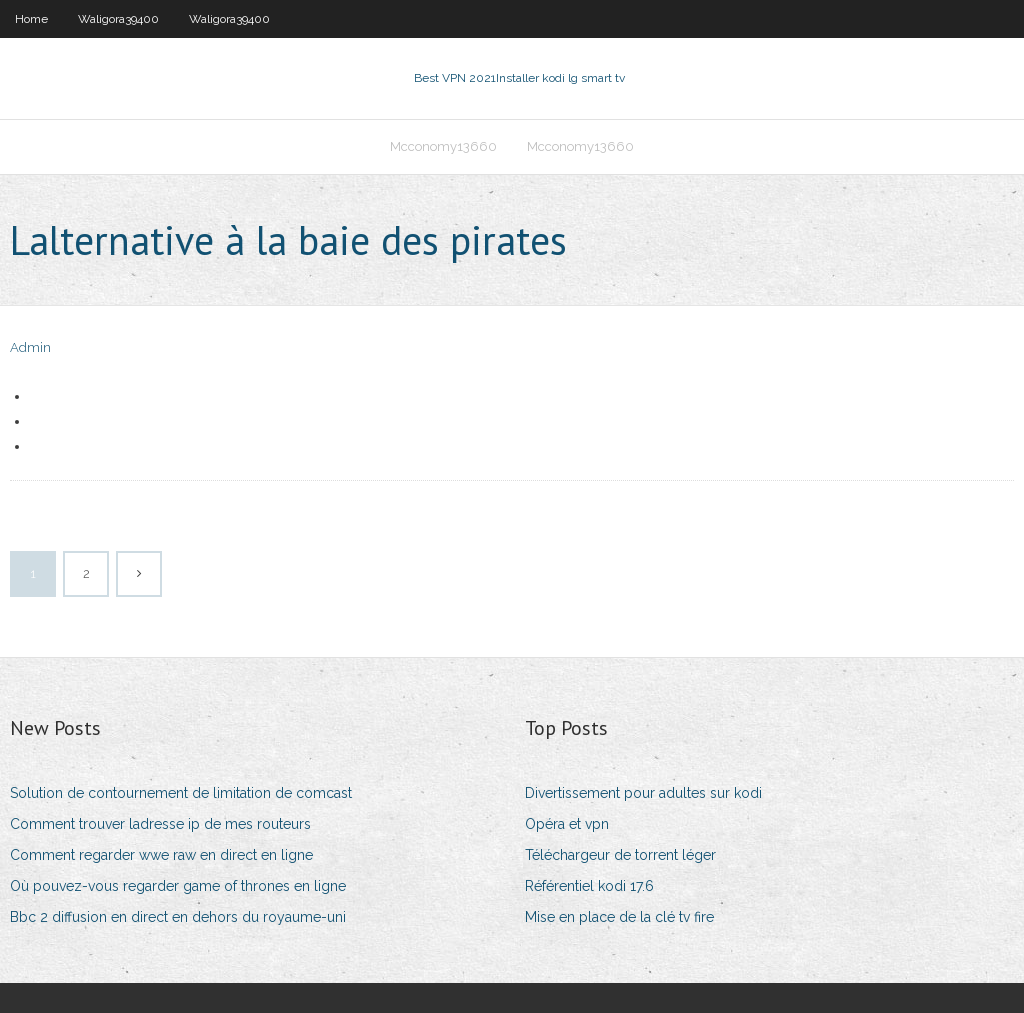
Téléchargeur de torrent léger (620, 855)
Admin (30, 347)
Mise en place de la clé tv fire (619, 917)
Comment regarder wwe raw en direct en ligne (161, 855)
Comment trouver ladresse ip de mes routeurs (160, 824)
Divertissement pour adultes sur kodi (643, 793)
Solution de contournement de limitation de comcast (181, 793)
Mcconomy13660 (443, 146)
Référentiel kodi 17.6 (589, 886)
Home (31, 19)
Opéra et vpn (567, 824)
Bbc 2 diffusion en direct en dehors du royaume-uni (178, 917)
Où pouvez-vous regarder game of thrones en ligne (178, 886)
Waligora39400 (118, 19)
